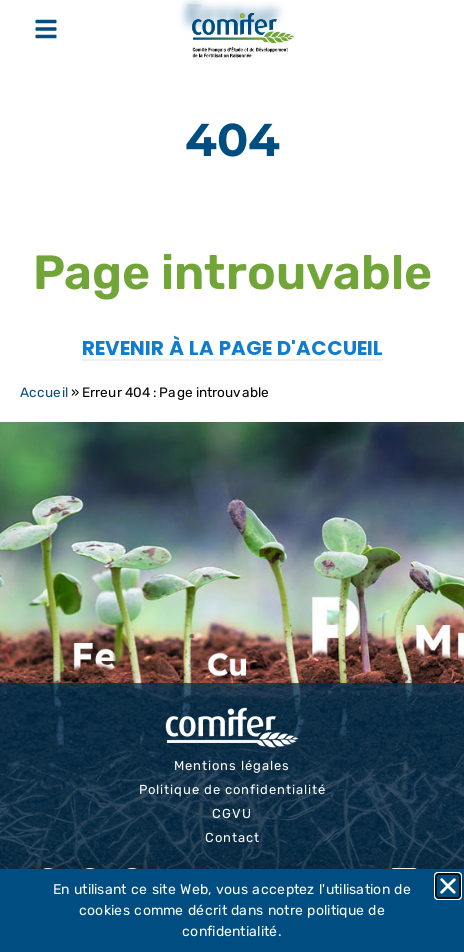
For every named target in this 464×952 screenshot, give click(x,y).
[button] (448, 886)
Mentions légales (232, 765)
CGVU (232, 813)
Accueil (44, 392)
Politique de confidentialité (232, 789)
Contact (232, 837)
